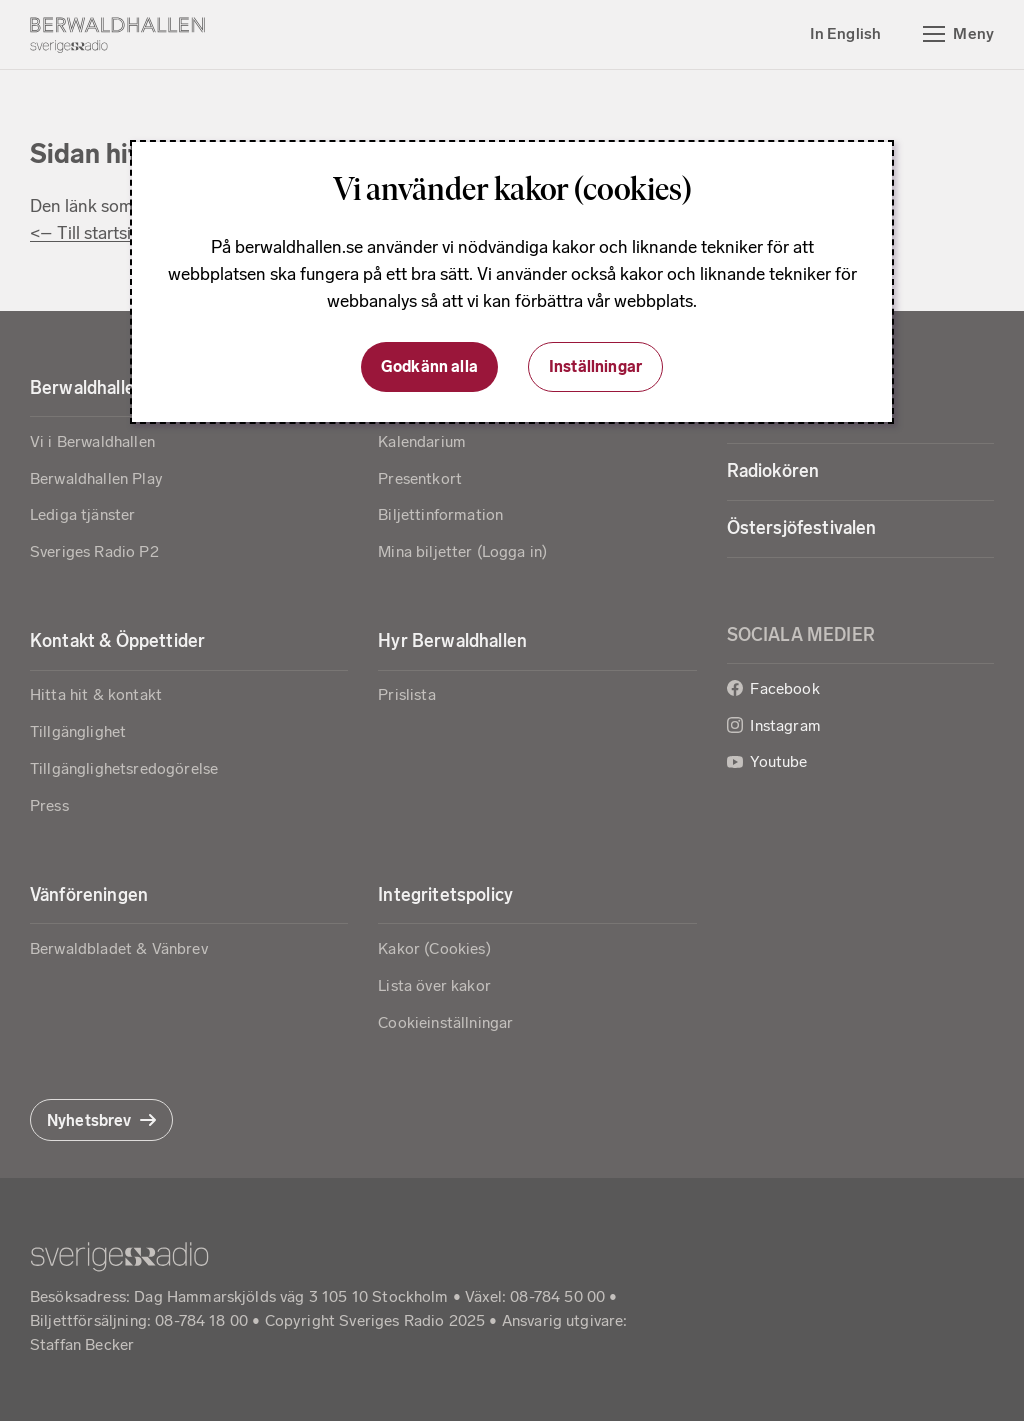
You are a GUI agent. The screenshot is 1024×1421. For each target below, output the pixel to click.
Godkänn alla (429, 366)
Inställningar (595, 366)
